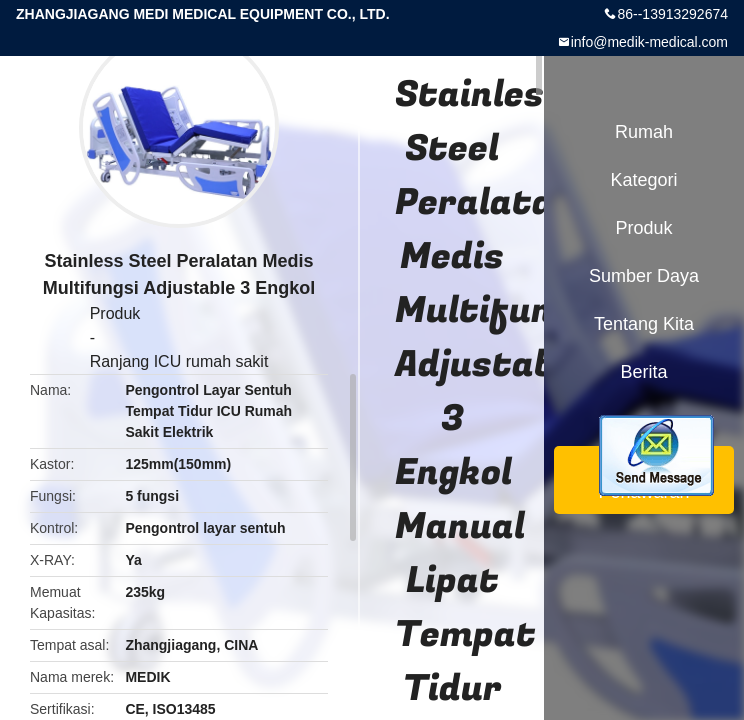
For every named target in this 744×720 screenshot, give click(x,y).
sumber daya (644, 276)
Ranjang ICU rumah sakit (179, 361)
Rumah (644, 132)
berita (643, 372)
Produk (115, 313)
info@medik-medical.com (649, 42)
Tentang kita (644, 324)
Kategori (643, 180)
